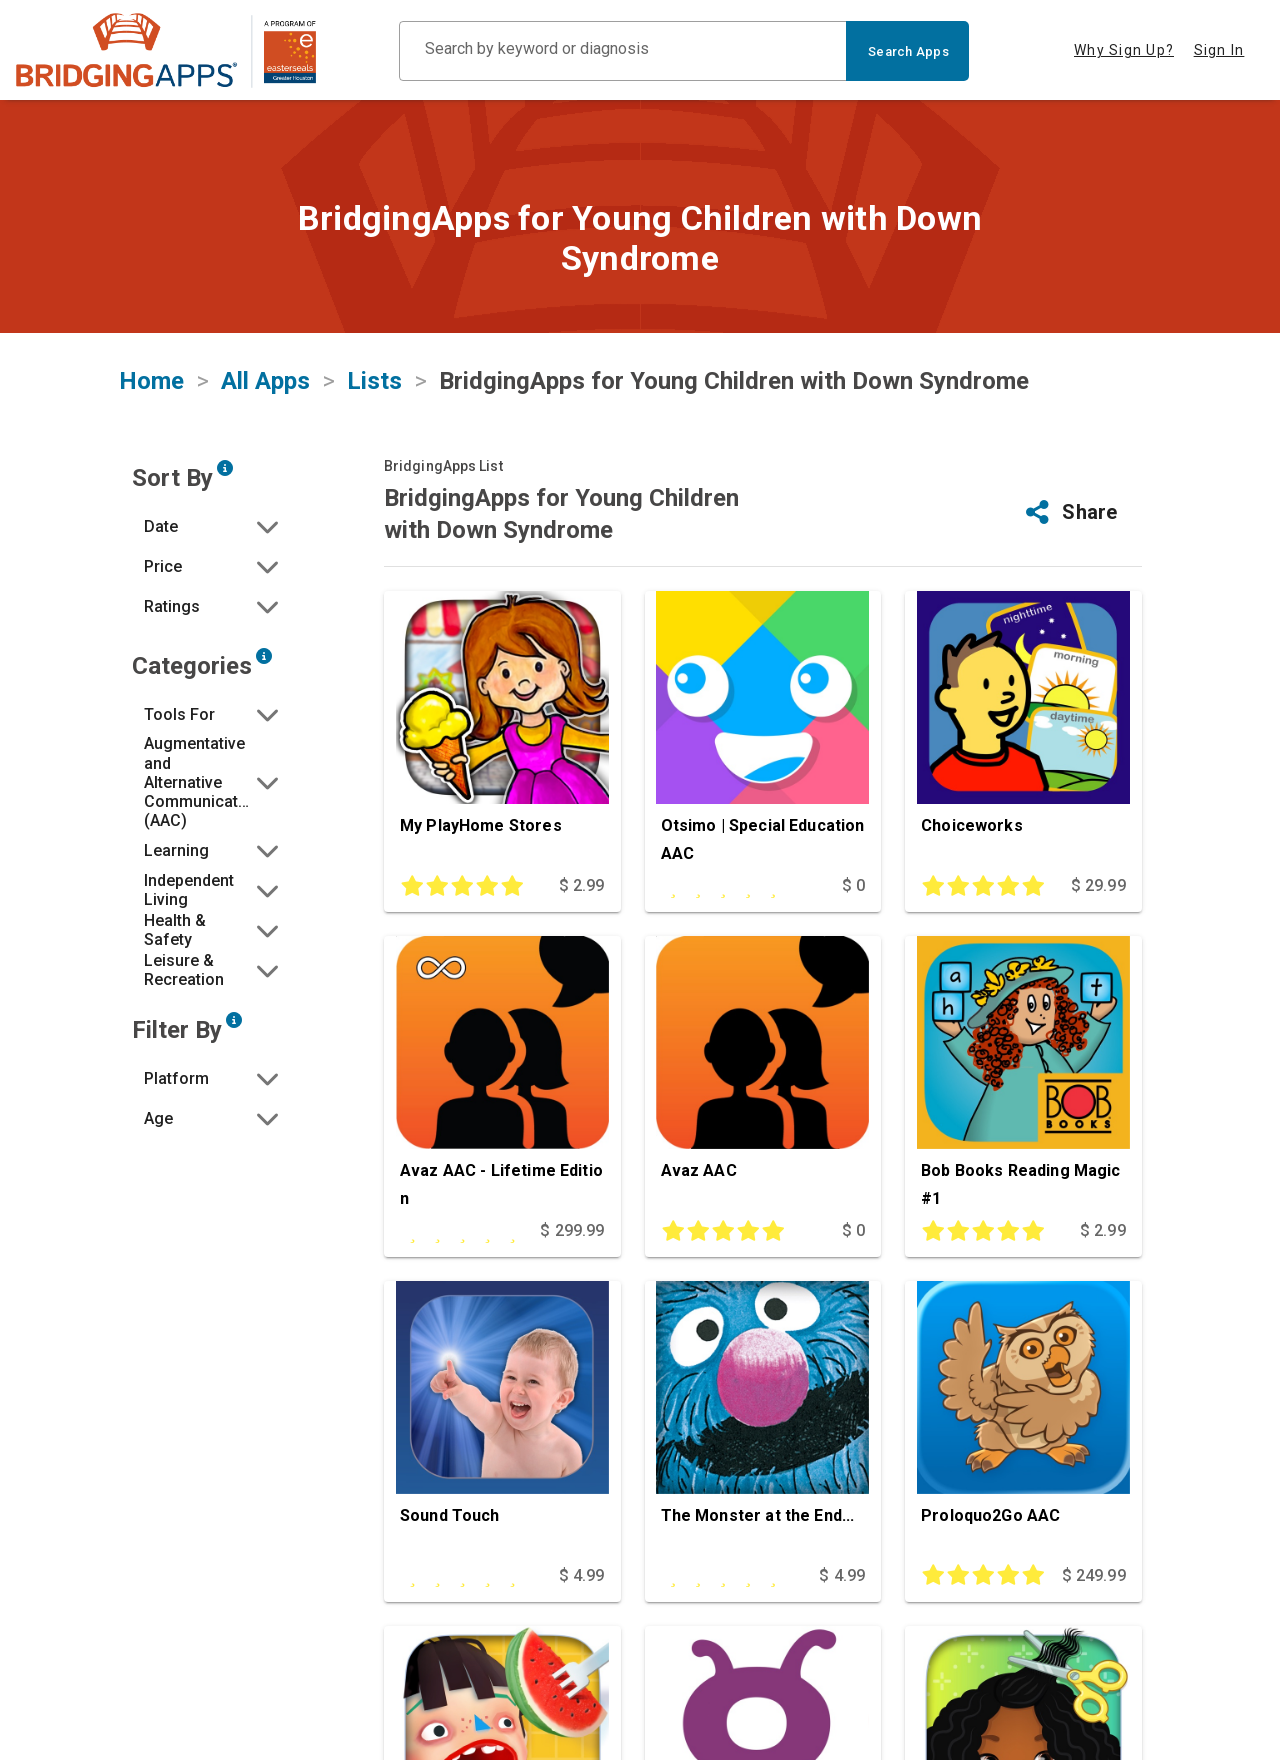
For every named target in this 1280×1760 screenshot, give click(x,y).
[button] (213, 526)
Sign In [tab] (1219, 50)
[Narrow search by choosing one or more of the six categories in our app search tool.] (264, 656)
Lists (374, 381)
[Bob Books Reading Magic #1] (1023, 1076)
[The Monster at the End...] (763, 1421)
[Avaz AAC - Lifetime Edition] (502, 1076)
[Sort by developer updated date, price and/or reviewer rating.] (225, 468)
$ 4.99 (582, 1575)
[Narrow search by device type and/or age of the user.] (234, 1020)
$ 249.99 (1094, 1575)
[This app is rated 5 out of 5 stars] (468, 886)
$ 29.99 (1098, 885)
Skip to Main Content (0, 0)
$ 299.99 (572, 1230)
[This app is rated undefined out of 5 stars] (729, 886)
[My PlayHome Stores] (502, 731)
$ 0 (853, 885)
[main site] (166, 50)
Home (151, 381)
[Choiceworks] (1023, 731)
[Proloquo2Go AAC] (1023, 1421)
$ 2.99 (582, 885)
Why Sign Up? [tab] (1124, 50)
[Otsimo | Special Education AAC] (763, 731)
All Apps (265, 381)
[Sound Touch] (502, 1421)
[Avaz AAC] (763, 1076)
